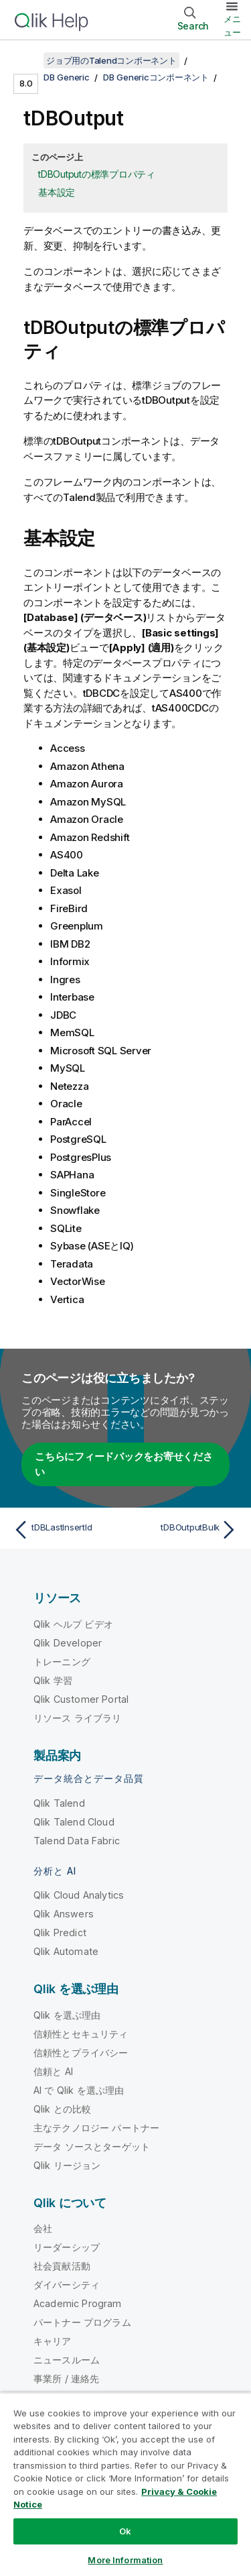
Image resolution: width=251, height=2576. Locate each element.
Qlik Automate (65, 1951)
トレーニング (61, 1661)
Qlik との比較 (62, 2109)
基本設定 (56, 192)
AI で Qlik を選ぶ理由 (78, 2090)
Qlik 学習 (52, 1680)
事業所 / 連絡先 (66, 2378)
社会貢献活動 (61, 2266)
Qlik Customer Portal (81, 1699)
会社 (42, 2228)
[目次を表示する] (27, 60)
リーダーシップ (66, 2247)
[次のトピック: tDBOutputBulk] (184, 1529)
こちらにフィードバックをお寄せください (124, 1464)
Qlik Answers (63, 1913)
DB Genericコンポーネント (156, 77)
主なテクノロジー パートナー (96, 2127)
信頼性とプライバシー (81, 2052)
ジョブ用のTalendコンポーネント (111, 60)
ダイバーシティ (66, 2284)
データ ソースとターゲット (91, 2146)
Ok (125, 2531)
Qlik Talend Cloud (73, 1822)
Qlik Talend (59, 1803)
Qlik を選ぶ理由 (67, 2015)
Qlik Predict (59, 1932)
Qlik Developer (67, 1642)
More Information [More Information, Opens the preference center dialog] (125, 2560)
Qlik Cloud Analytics (78, 1895)
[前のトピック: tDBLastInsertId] (66, 1529)
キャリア (52, 2341)
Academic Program (77, 2303)
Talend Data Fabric (76, 1840)
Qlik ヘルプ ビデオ (73, 1624)
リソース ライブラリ (77, 1718)
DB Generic (67, 77)
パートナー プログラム (82, 2322)
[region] (125, 2484)
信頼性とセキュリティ (81, 2033)
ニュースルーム (66, 2359)
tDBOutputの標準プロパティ (96, 174)
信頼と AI (53, 2071)
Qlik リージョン (67, 2165)
